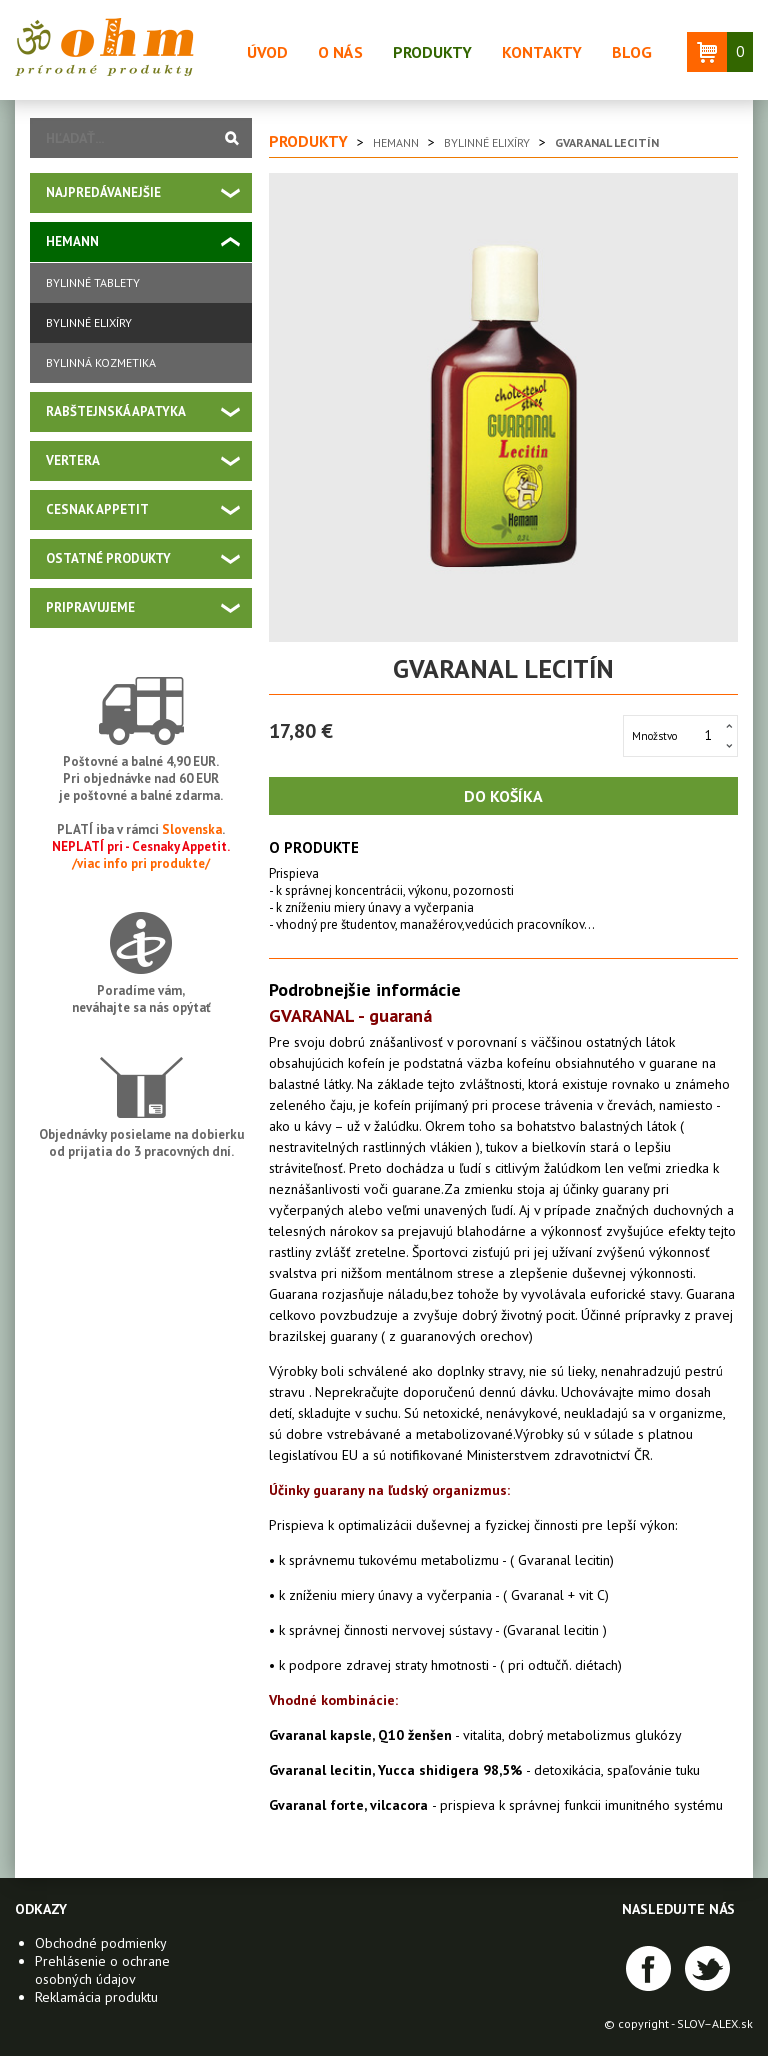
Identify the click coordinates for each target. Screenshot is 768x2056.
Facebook (648, 1968)
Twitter (707, 1968)
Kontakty (542, 52)
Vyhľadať (232, 138)
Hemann (72, 241)
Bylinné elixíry (89, 322)
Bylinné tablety (93, 282)
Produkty (432, 52)
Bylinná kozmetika (101, 362)
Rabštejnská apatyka (116, 411)
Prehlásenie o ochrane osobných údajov (102, 1970)
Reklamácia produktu (96, 1997)
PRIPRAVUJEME (90, 607)
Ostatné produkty (108, 558)
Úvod (267, 52)
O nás (340, 52)
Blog (632, 52)
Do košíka (503, 796)
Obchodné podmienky (101, 1943)
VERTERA (73, 460)
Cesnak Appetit (97, 509)
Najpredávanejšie (103, 192)
